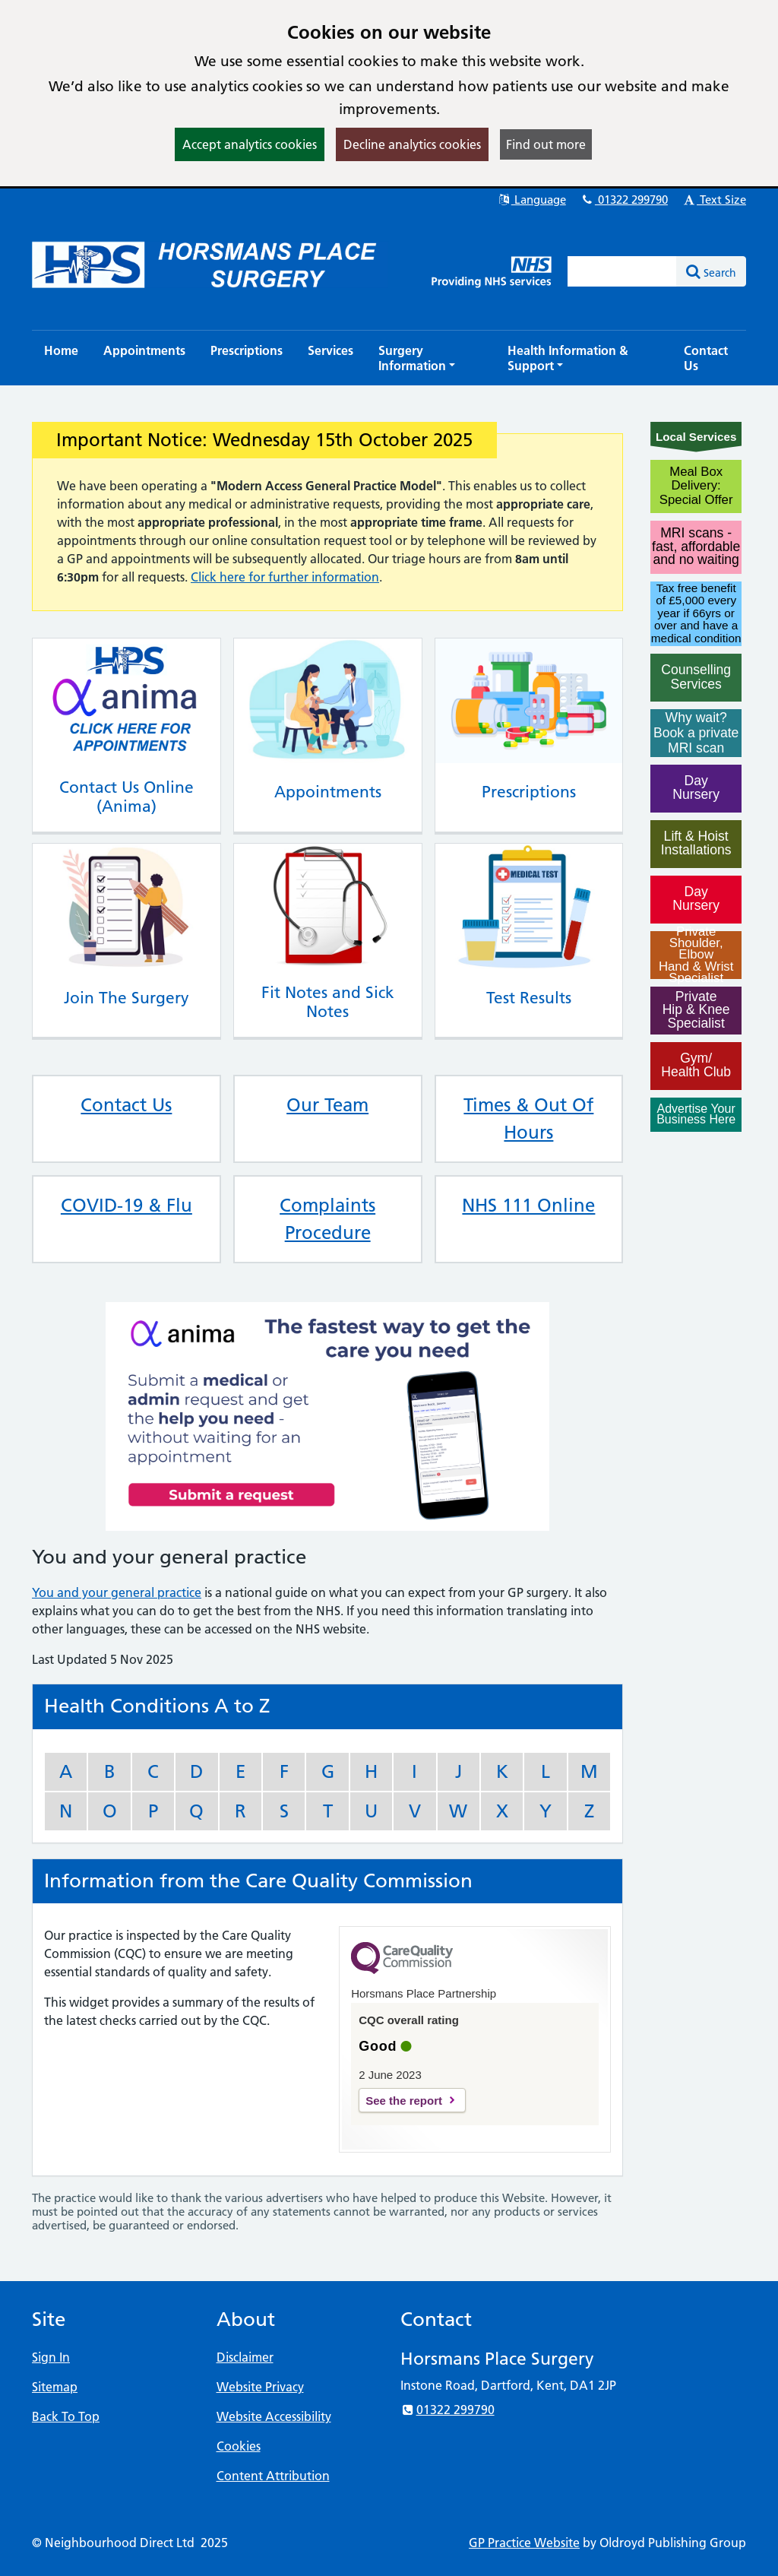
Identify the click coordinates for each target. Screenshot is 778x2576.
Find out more (546, 144)
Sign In (51, 2357)
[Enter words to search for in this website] (622, 271)
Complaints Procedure (327, 1219)
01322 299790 (624, 199)
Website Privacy (260, 2386)
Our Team (327, 1105)
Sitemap (54, 2386)
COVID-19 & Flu (126, 1205)
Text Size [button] (714, 199)
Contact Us (126, 1105)
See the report (403, 2100)
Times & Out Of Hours (528, 1118)
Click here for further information (285, 577)
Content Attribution (273, 2475)
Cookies (239, 2446)
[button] (430, 358)
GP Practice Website (524, 2542)
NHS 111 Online (528, 1205)
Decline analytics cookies (412, 144)
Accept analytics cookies (249, 144)
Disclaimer (245, 2357)
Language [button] (531, 199)
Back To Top (66, 2416)
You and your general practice (116, 1592)
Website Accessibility (274, 2416)
